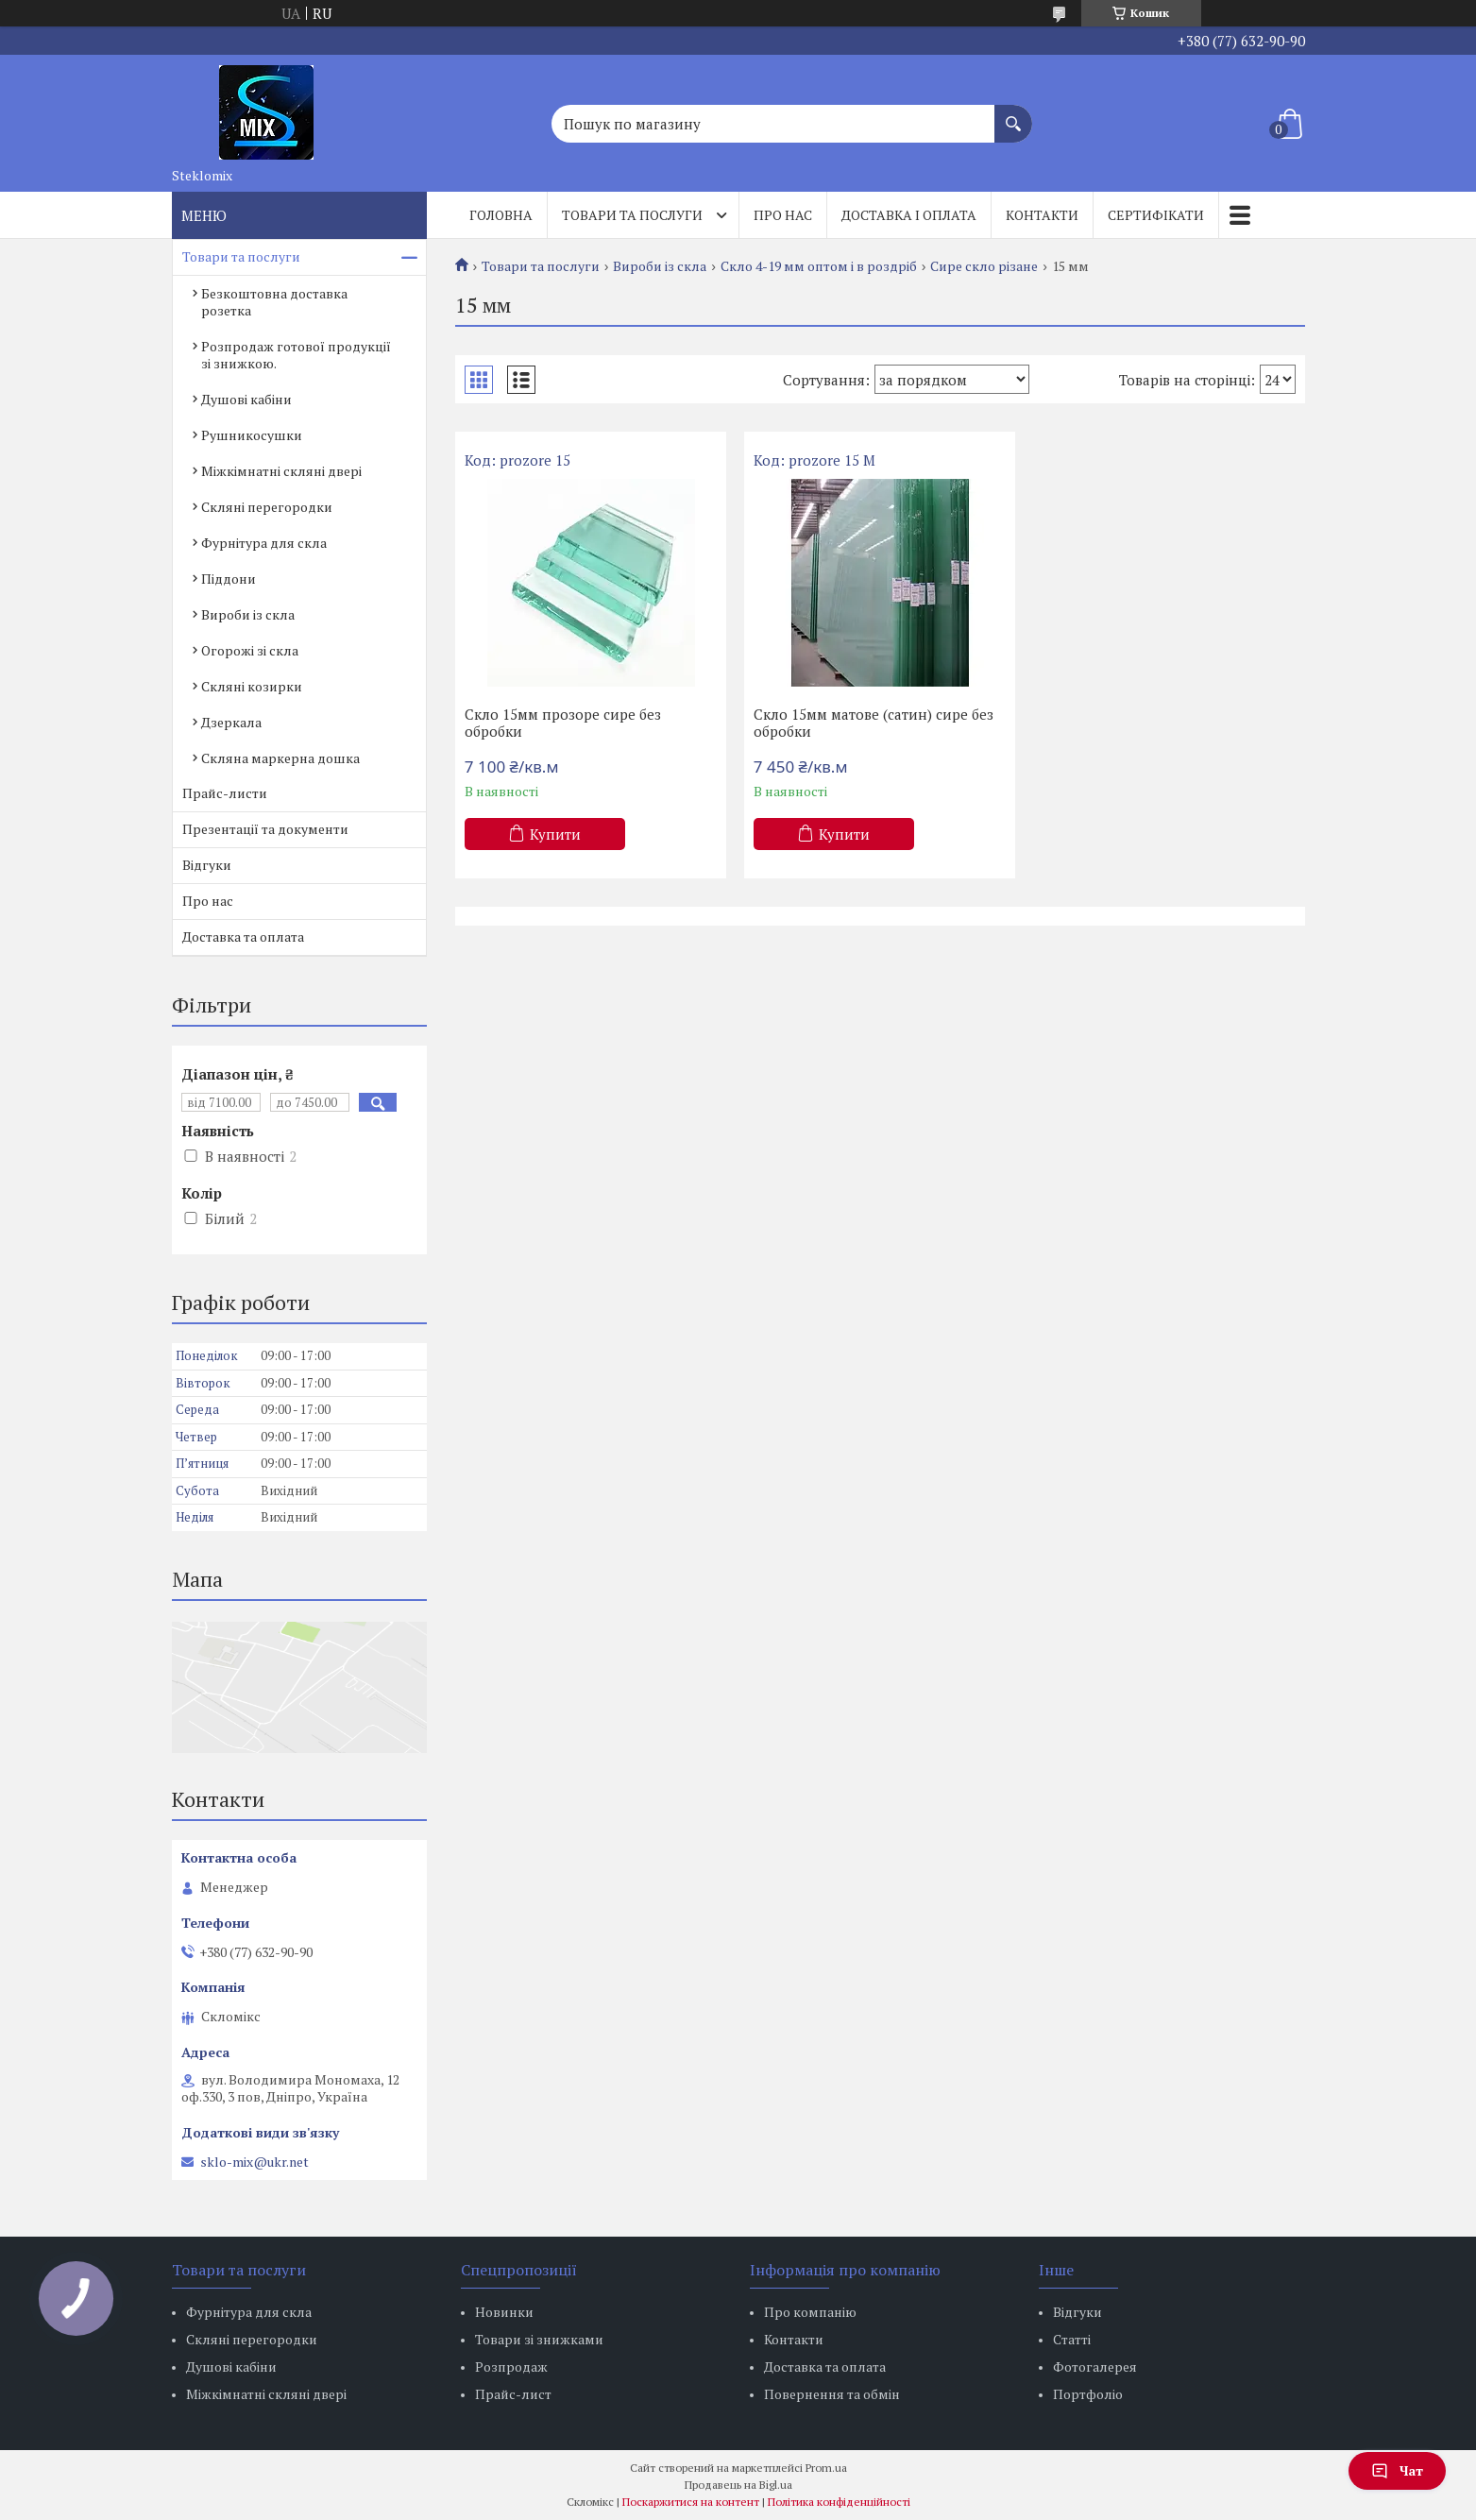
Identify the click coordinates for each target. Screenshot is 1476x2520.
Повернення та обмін (832, 2394)
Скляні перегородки (266, 507)
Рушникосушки (251, 435)
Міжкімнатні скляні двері (281, 471)
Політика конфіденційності (839, 2501)
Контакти (1042, 215)
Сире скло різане (984, 266)
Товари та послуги (632, 215)
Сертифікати (1156, 215)
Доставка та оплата (243, 936)
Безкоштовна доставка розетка (274, 301)
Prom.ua (826, 2467)
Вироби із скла (659, 266)
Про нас (783, 215)
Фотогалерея (1095, 2366)
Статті (1072, 2339)
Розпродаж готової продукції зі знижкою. (296, 354)
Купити (555, 834)
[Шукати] (1013, 114)
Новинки (504, 2312)
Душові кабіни (246, 399)
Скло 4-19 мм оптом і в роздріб (819, 266)
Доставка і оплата (908, 215)
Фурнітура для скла (264, 543)
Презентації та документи (265, 829)
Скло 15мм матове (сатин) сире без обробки (873, 723)
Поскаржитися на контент (690, 2501)
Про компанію (810, 2312)
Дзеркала (231, 722)
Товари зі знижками (539, 2339)
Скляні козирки (251, 686)
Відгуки (206, 865)
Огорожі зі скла (249, 650)
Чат (1397, 2470)
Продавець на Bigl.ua (738, 2484)
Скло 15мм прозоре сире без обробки (563, 723)
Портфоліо (1088, 2394)
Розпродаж (511, 2366)
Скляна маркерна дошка (280, 758)
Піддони (228, 578)
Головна (501, 215)
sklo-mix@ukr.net (254, 2162)
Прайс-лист (513, 2394)
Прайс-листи (224, 793)
